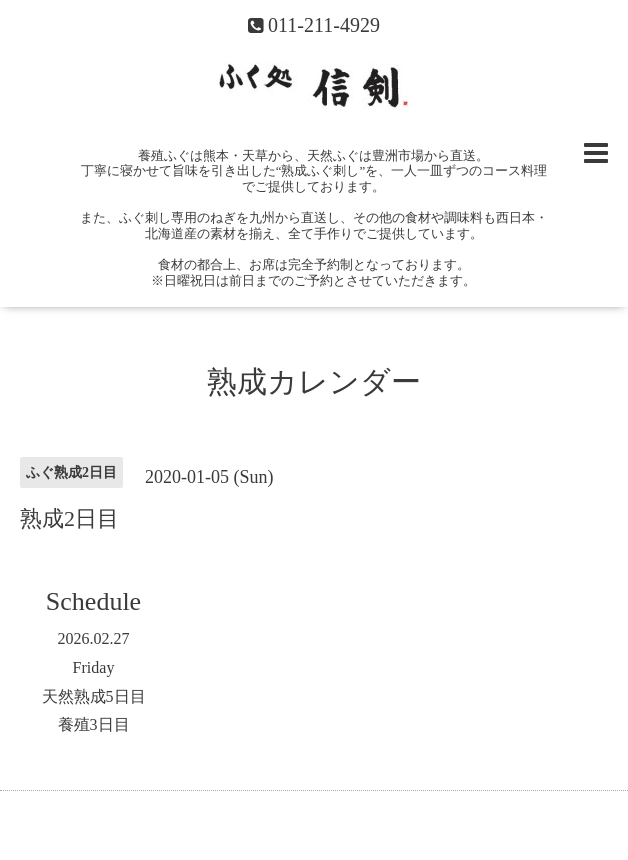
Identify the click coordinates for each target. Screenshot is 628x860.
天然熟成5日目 (94, 696)
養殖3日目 (94, 724)
